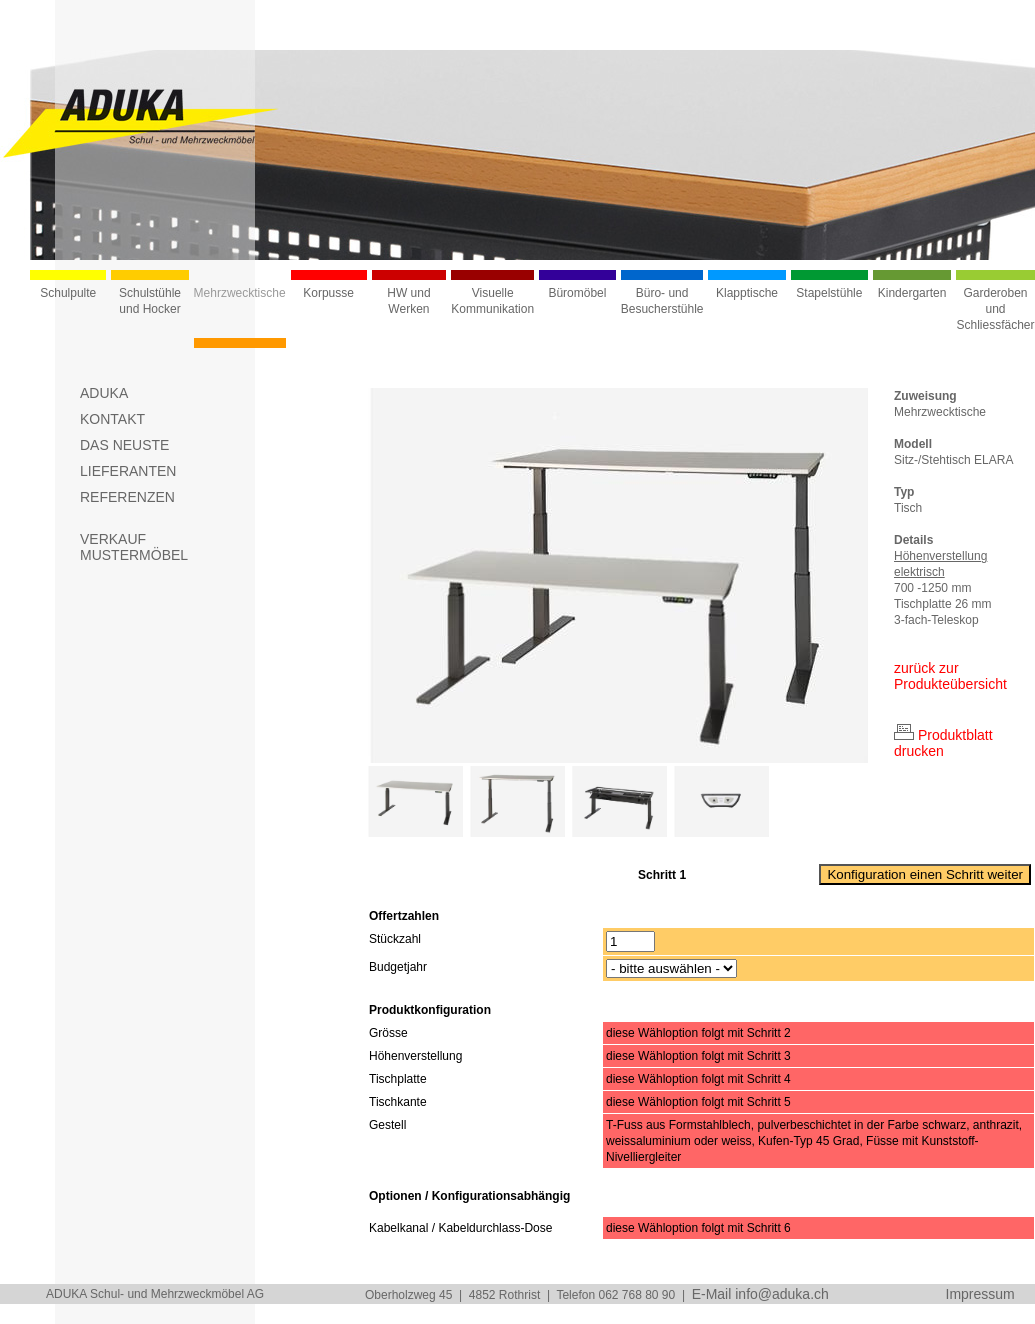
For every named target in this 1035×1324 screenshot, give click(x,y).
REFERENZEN (127, 497)
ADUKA (104, 393)
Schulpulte (68, 293)
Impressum (980, 1294)
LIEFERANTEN (128, 471)
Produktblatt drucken (943, 743)
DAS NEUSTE (124, 445)
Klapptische (747, 293)
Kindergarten (912, 293)
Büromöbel (577, 293)
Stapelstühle (829, 293)
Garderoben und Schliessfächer (995, 309)
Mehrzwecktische (240, 293)
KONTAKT (112, 419)
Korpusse (328, 293)
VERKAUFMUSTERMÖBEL (134, 547)
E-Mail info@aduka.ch (760, 1294)
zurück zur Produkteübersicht (950, 676)
